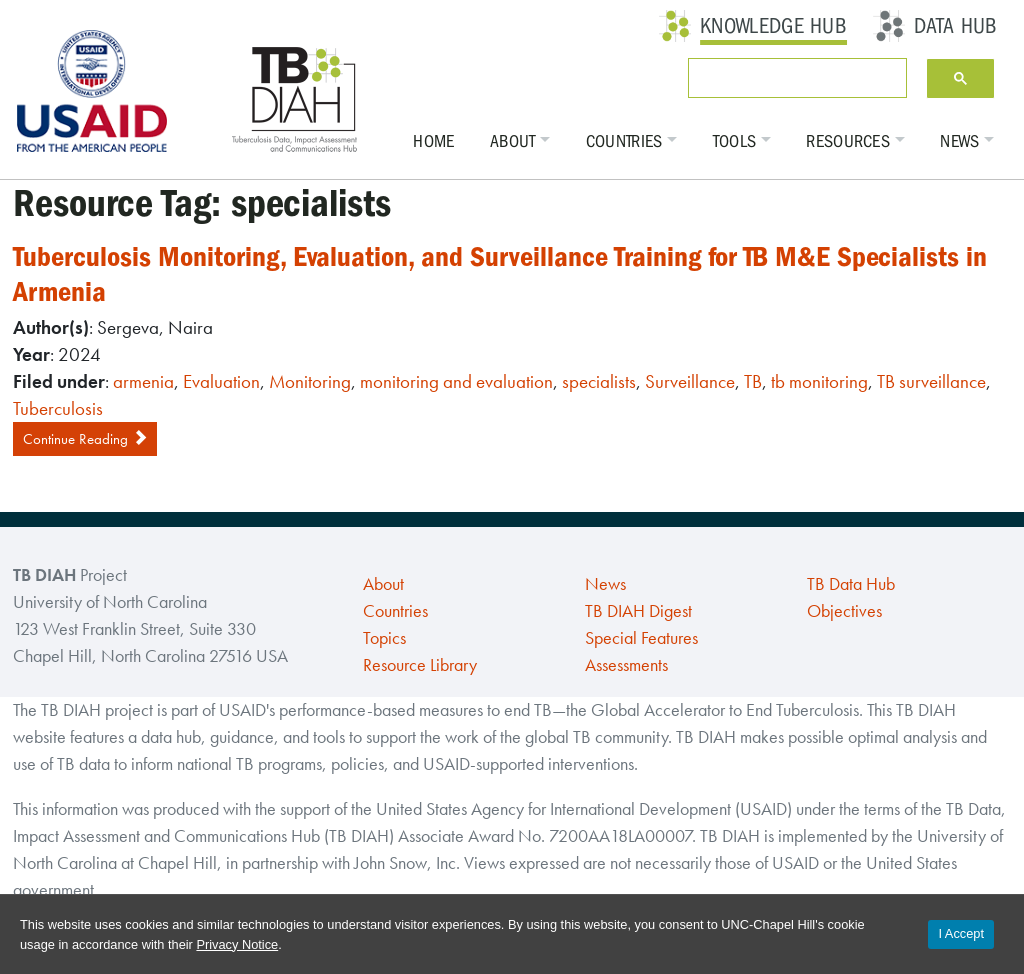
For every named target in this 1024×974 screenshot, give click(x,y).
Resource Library (420, 665)
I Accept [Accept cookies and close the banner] (961, 933)
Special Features (641, 638)
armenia (143, 381)
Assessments (626, 665)
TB (753, 381)
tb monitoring (819, 381)
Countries (624, 141)
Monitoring (310, 381)
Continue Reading (85, 439)
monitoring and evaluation (456, 381)
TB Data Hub (851, 584)
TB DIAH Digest (638, 611)
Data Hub (955, 26)
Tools (735, 141)
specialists (599, 381)
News (959, 141)
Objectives (844, 611)
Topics (384, 638)
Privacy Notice (237, 944)
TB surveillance (931, 381)
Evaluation (221, 381)
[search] (793, 78)
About (513, 141)
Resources (848, 141)
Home (433, 141)
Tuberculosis (58, 408)
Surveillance (690, 381)
